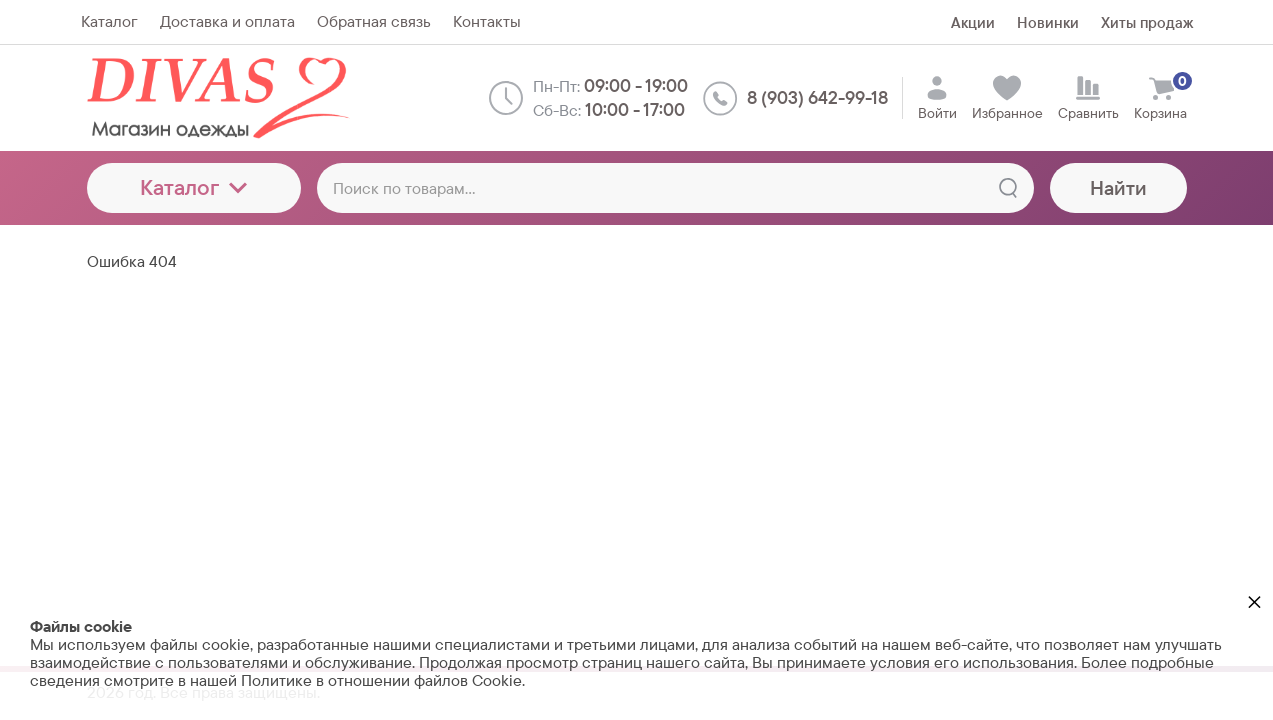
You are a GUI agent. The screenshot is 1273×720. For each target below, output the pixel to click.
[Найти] (1008, 188)
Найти (1118, 188)
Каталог (193, 187)
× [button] (1254, 601)
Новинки (1048, 22)
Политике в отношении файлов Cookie (381, 680)
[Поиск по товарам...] (675, 188)
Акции (973, 22)
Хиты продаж (1147, 22)
